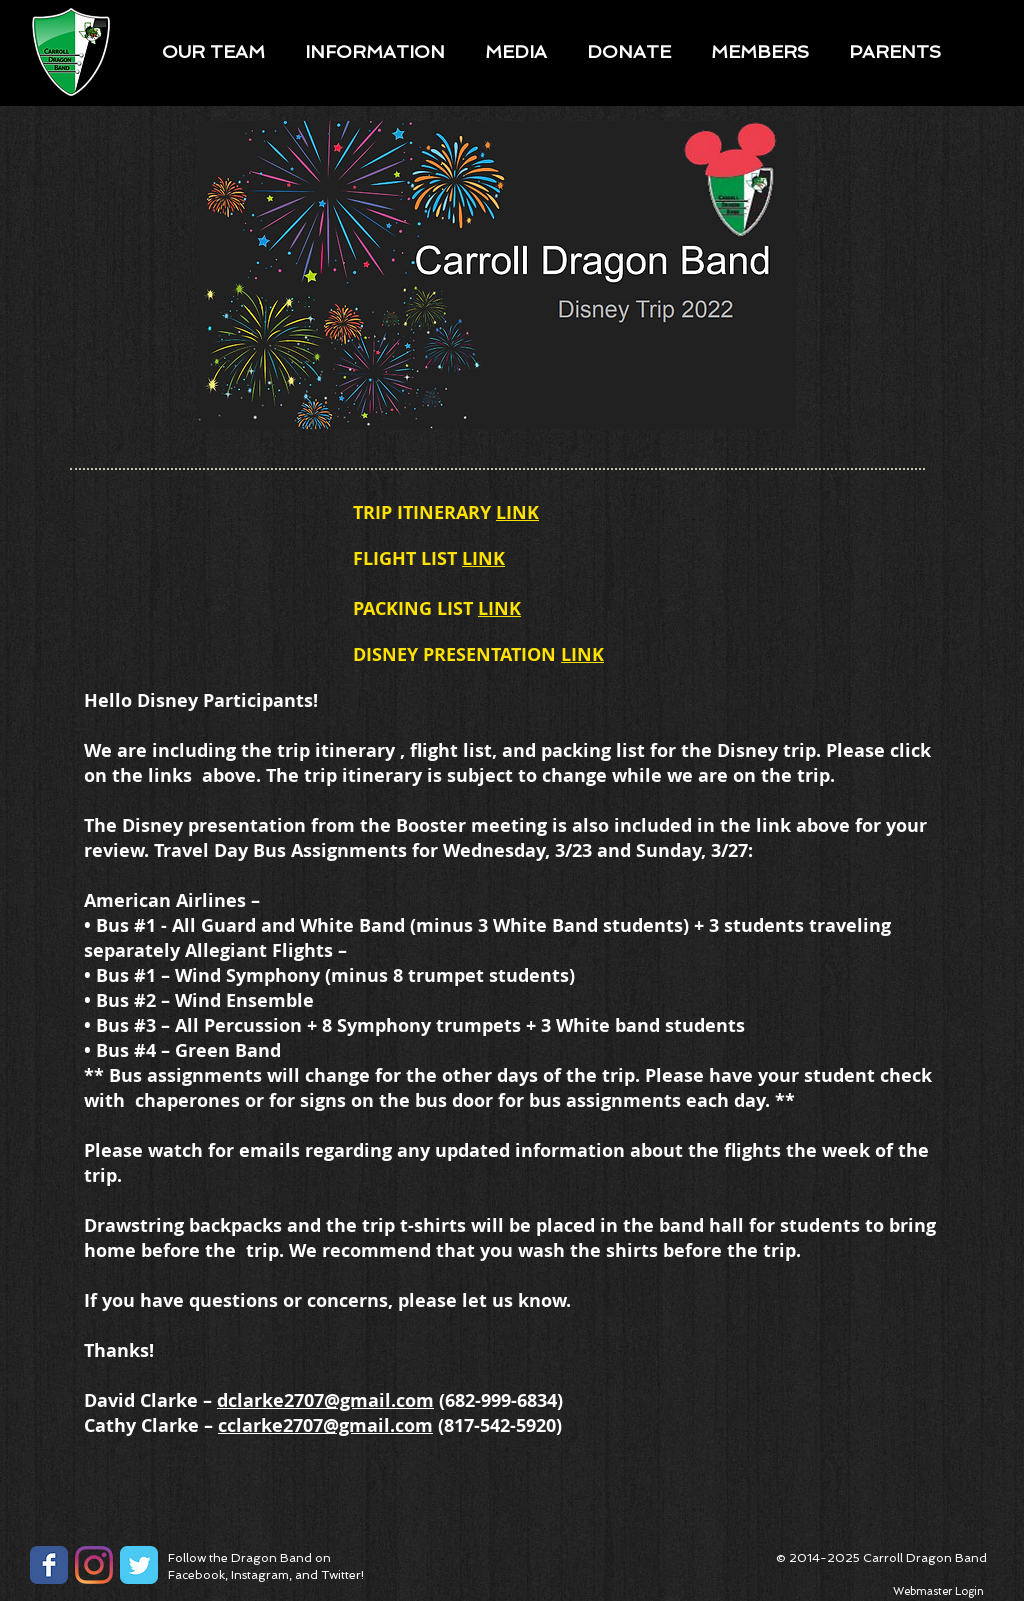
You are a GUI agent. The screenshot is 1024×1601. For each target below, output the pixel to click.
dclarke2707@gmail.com (325, 1400)
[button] (213, 51)
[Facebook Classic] (49, 1565)
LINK (517, 512)
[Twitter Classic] (139, 1565)
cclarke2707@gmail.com (325, 1425)
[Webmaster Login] (938, 1592)
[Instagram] (94, 1565)
